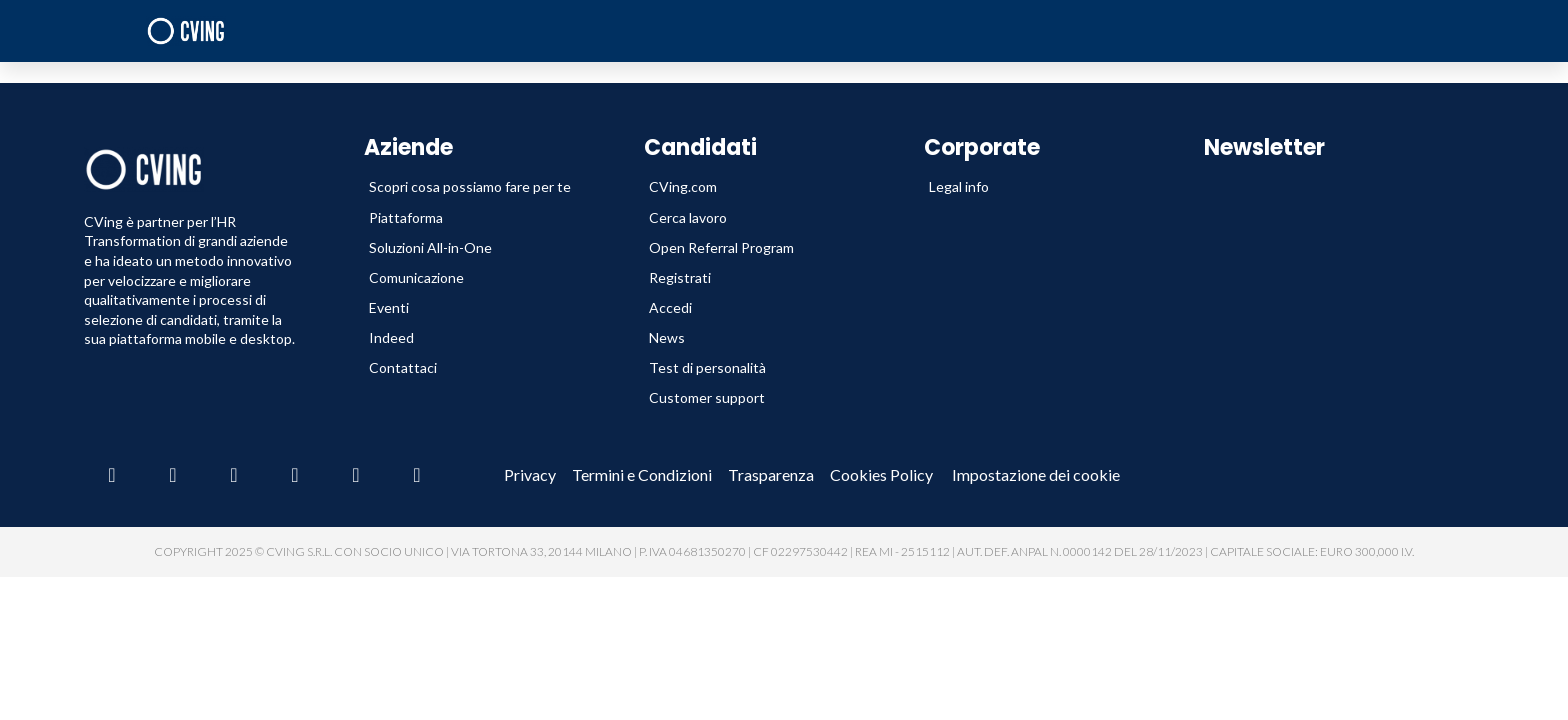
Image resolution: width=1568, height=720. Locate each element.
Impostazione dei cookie (1036, 474)
